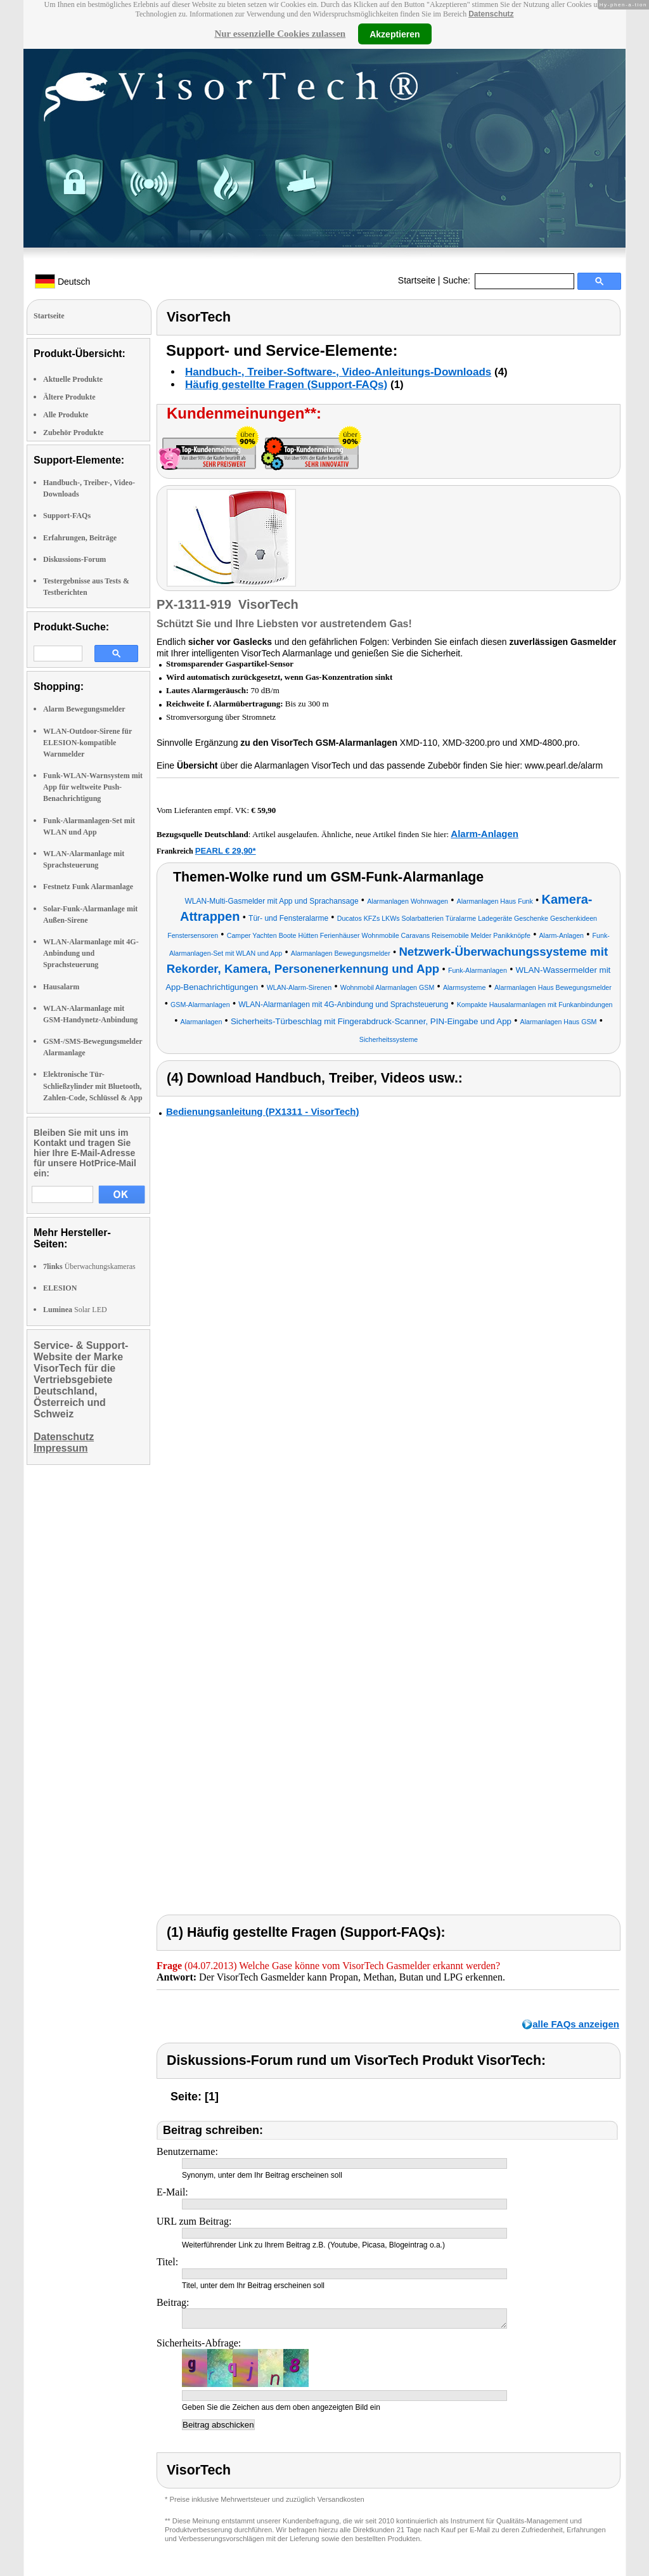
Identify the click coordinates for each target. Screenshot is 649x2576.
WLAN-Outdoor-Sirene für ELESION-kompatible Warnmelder (87, 742)
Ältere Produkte (69, 397)
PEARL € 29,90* (225, 850)
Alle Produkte (65, 414)
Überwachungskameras (89, 1266)
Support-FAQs (67, 515)
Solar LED (75, 1309)
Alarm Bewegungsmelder (84, 709)
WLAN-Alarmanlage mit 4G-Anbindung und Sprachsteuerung (91, 953)
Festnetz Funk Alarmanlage (88, 886)
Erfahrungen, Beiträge (80, 537)
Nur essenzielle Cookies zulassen (279, 34)
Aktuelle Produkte (73, 379)
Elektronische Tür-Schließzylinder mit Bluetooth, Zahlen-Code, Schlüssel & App (93, 1086)
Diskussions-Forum (74, 559)
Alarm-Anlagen (484, 833)
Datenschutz (490, 14)
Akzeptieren (394, 34)
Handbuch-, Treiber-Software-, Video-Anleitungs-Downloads (338, 372)
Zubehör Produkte (73, 432)
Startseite (416, 280)
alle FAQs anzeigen (575, 2024)
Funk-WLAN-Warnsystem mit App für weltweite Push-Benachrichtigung (93, 787)
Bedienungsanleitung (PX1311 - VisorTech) (262, 1111)
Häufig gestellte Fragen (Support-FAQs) (286, 385)
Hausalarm (61, 986)
